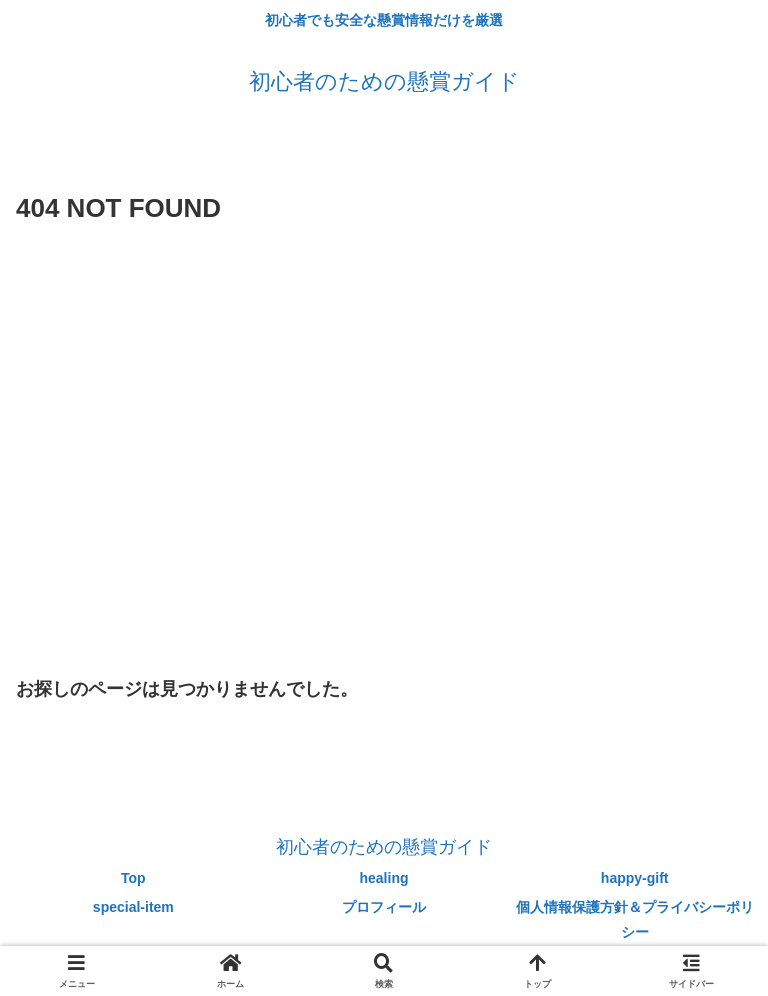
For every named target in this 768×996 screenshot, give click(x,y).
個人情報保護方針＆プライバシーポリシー (635, 919)
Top (133, 878)
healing (384, 878)
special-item (133, 907)
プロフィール (384, 907)
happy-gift (635, 878)
